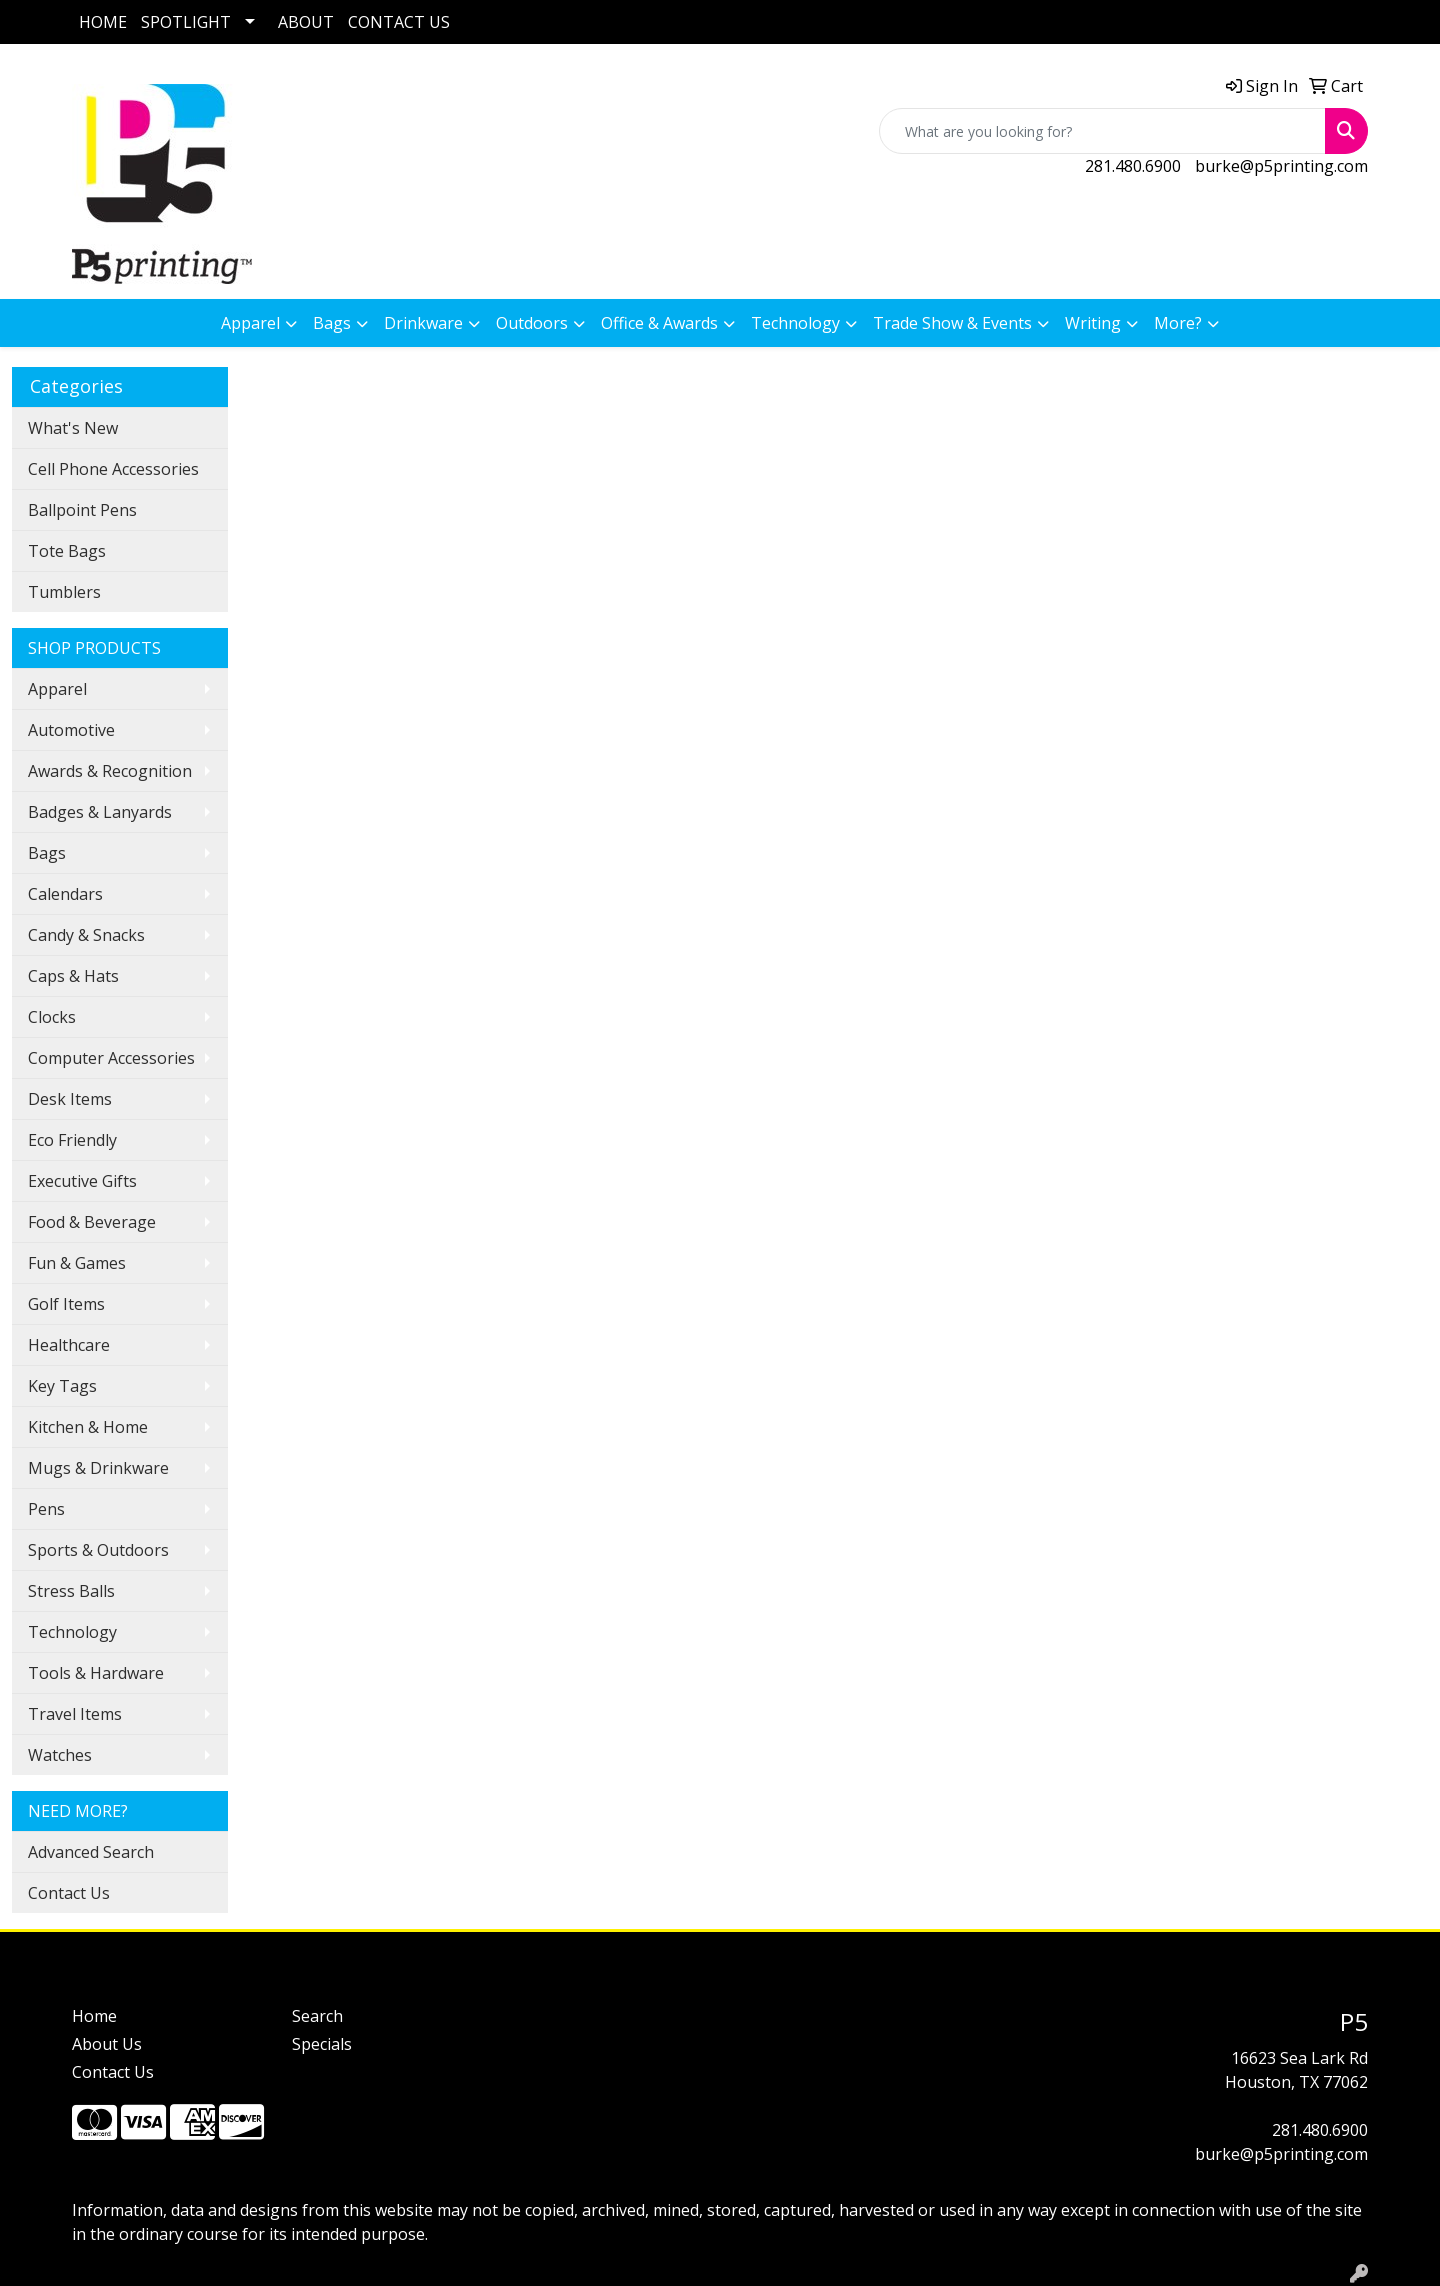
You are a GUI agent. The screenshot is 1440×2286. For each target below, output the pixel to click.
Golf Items (66, 1304)
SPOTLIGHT (186, 22)
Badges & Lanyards (100, 812)
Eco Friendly (72, 1140)
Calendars (65, 894)
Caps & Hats (73, 976)
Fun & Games (77, 1263)
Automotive (71, 730)
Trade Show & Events (952, 323)
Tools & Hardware (96, 1673)
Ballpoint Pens (82, 510)
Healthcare (69, 1345)
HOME (103, 22)
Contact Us (69, 1893)
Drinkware (423, 323)
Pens (46, 1509)
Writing (1093, 323)
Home (94, 2016)
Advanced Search (91, 1852)
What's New (73, 428)
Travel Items (75, 1714)
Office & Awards (659, 323)
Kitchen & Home (88, 1427)
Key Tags (62, 1386)
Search (317, 2016)
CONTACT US (399, 22)
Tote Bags (67, 551)
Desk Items (70, 1099)
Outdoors (532, 323)
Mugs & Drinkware (98, 1468)
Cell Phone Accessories (113, 469)
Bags (332, 323)
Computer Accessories (111, 1058)
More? (1178, 323)
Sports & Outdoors (98, 1550)
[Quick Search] (1102, 131)
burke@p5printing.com (1281, 166)
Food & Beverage (92, 1222)
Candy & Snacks (86, 935)
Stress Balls (71, 1591)
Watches (60, 1755)
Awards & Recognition (110, 771)
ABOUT (306, 22)
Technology (795, 323)
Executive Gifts (82, 1181)
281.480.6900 (1133, 166)
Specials (322, 2044)
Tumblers (64, 592)
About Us (107, 2044)
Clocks (52, 1017)
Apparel (250, 323)
